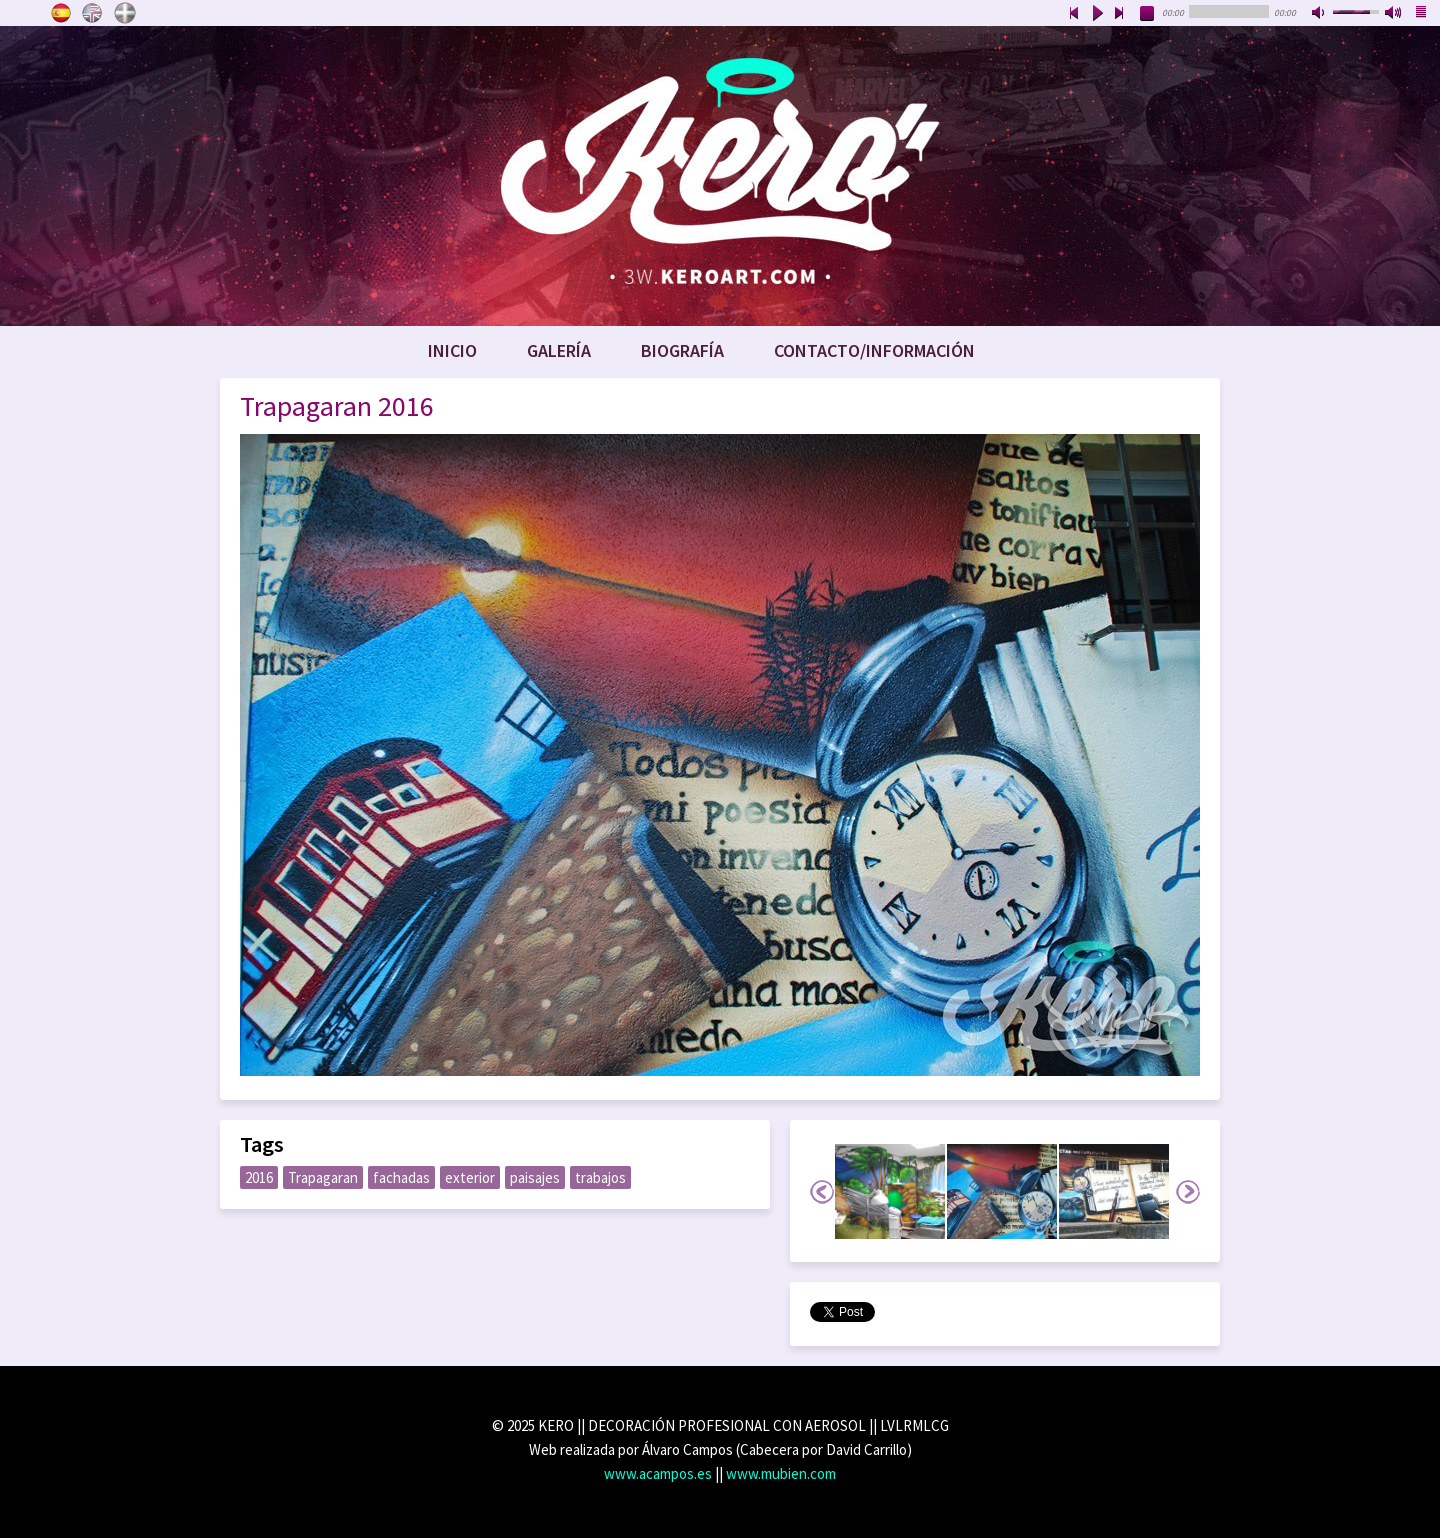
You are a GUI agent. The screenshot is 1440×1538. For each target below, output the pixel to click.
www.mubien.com (781, 1473)
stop (1148, 14)
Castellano (61, 13)
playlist (1422, 14)
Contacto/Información (874, 350)
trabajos (600, 1177)
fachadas (401, 1177)
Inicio (452, 350)
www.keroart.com (720, 176)
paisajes (535, 1177)
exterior (470, 1177)
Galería (559, 350)
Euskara (125, 13)
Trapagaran (323, 1177)
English (93, 13)
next (1120, 14)
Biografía (682, 350)
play (1097, 14)
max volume (1394, 14)
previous (1074, 14)
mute (1320, 14)
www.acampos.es (658, 1473)
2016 (259, 1177)
